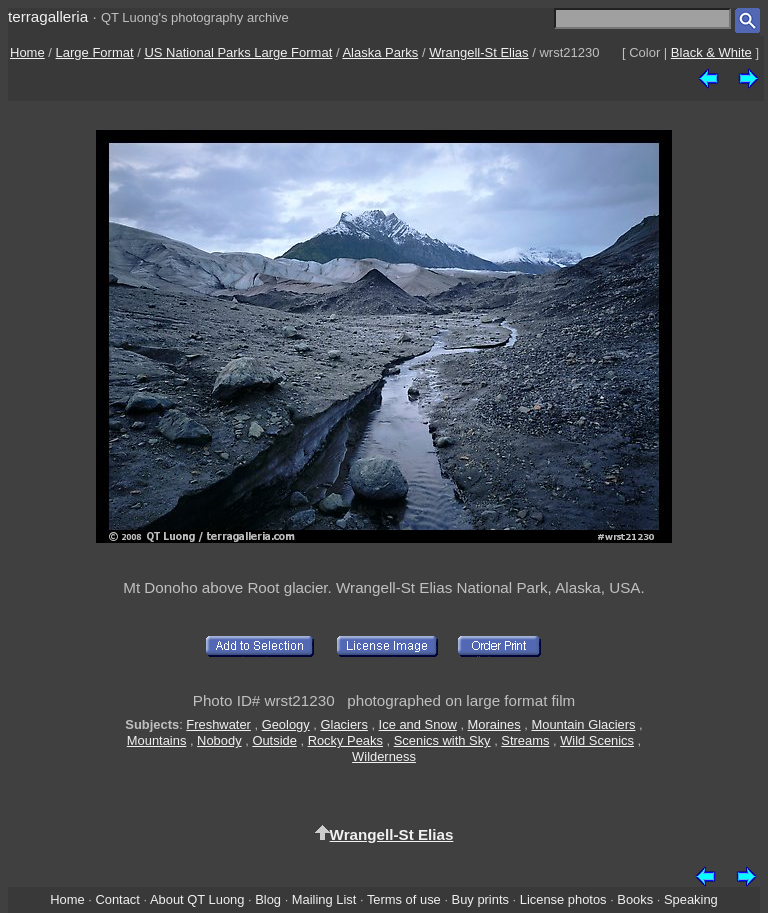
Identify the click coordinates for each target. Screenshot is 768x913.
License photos (563, 899)
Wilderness (384, 756)
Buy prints (480, 899)
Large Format (95, 52)
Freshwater (218, 724)
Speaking (691, 899)
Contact (117, 899)
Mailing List (324, 899)
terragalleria (48, 16)
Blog (268, 899)
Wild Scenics (597, 740)
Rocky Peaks (345, 740)
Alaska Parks (380, 52)
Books (635, 899)
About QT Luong (197, 899)
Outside (274, 740)
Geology (286, 724)
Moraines (494, 724)
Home (27, 52)
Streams (525, 740)
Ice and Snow (418, 724)
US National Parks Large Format (238, 52)
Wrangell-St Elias (478, 52)
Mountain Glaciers (583, 724)
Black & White (711, 52)
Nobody (219, 740)
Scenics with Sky (442, 740)
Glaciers (344, 724)
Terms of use (404, 899)
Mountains (157, 740)
